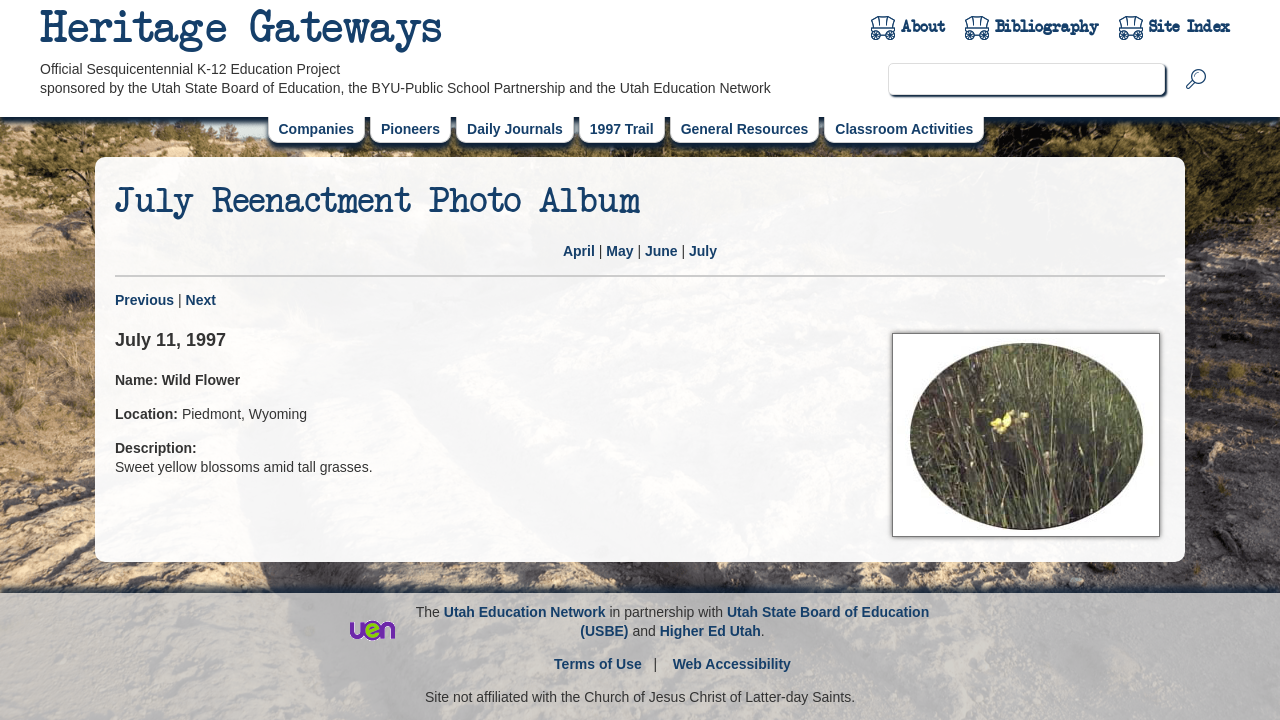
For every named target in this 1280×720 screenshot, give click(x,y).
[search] (1026, 79)
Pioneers (410, 129)
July (703, 251)
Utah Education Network (525, 612)
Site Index (1189, 27)
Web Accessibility (732, 664)
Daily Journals (515, 129)
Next (201, 300)
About (923, 27)
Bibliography (1047, 27)
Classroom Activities (904, 129)
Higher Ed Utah (710, 631)
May (619, 251)
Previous (144, 300)
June (661, 251)
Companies (316, 129)
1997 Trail (622, 129)
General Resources (745, 129)
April (579, 251)
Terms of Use (598, 664)
